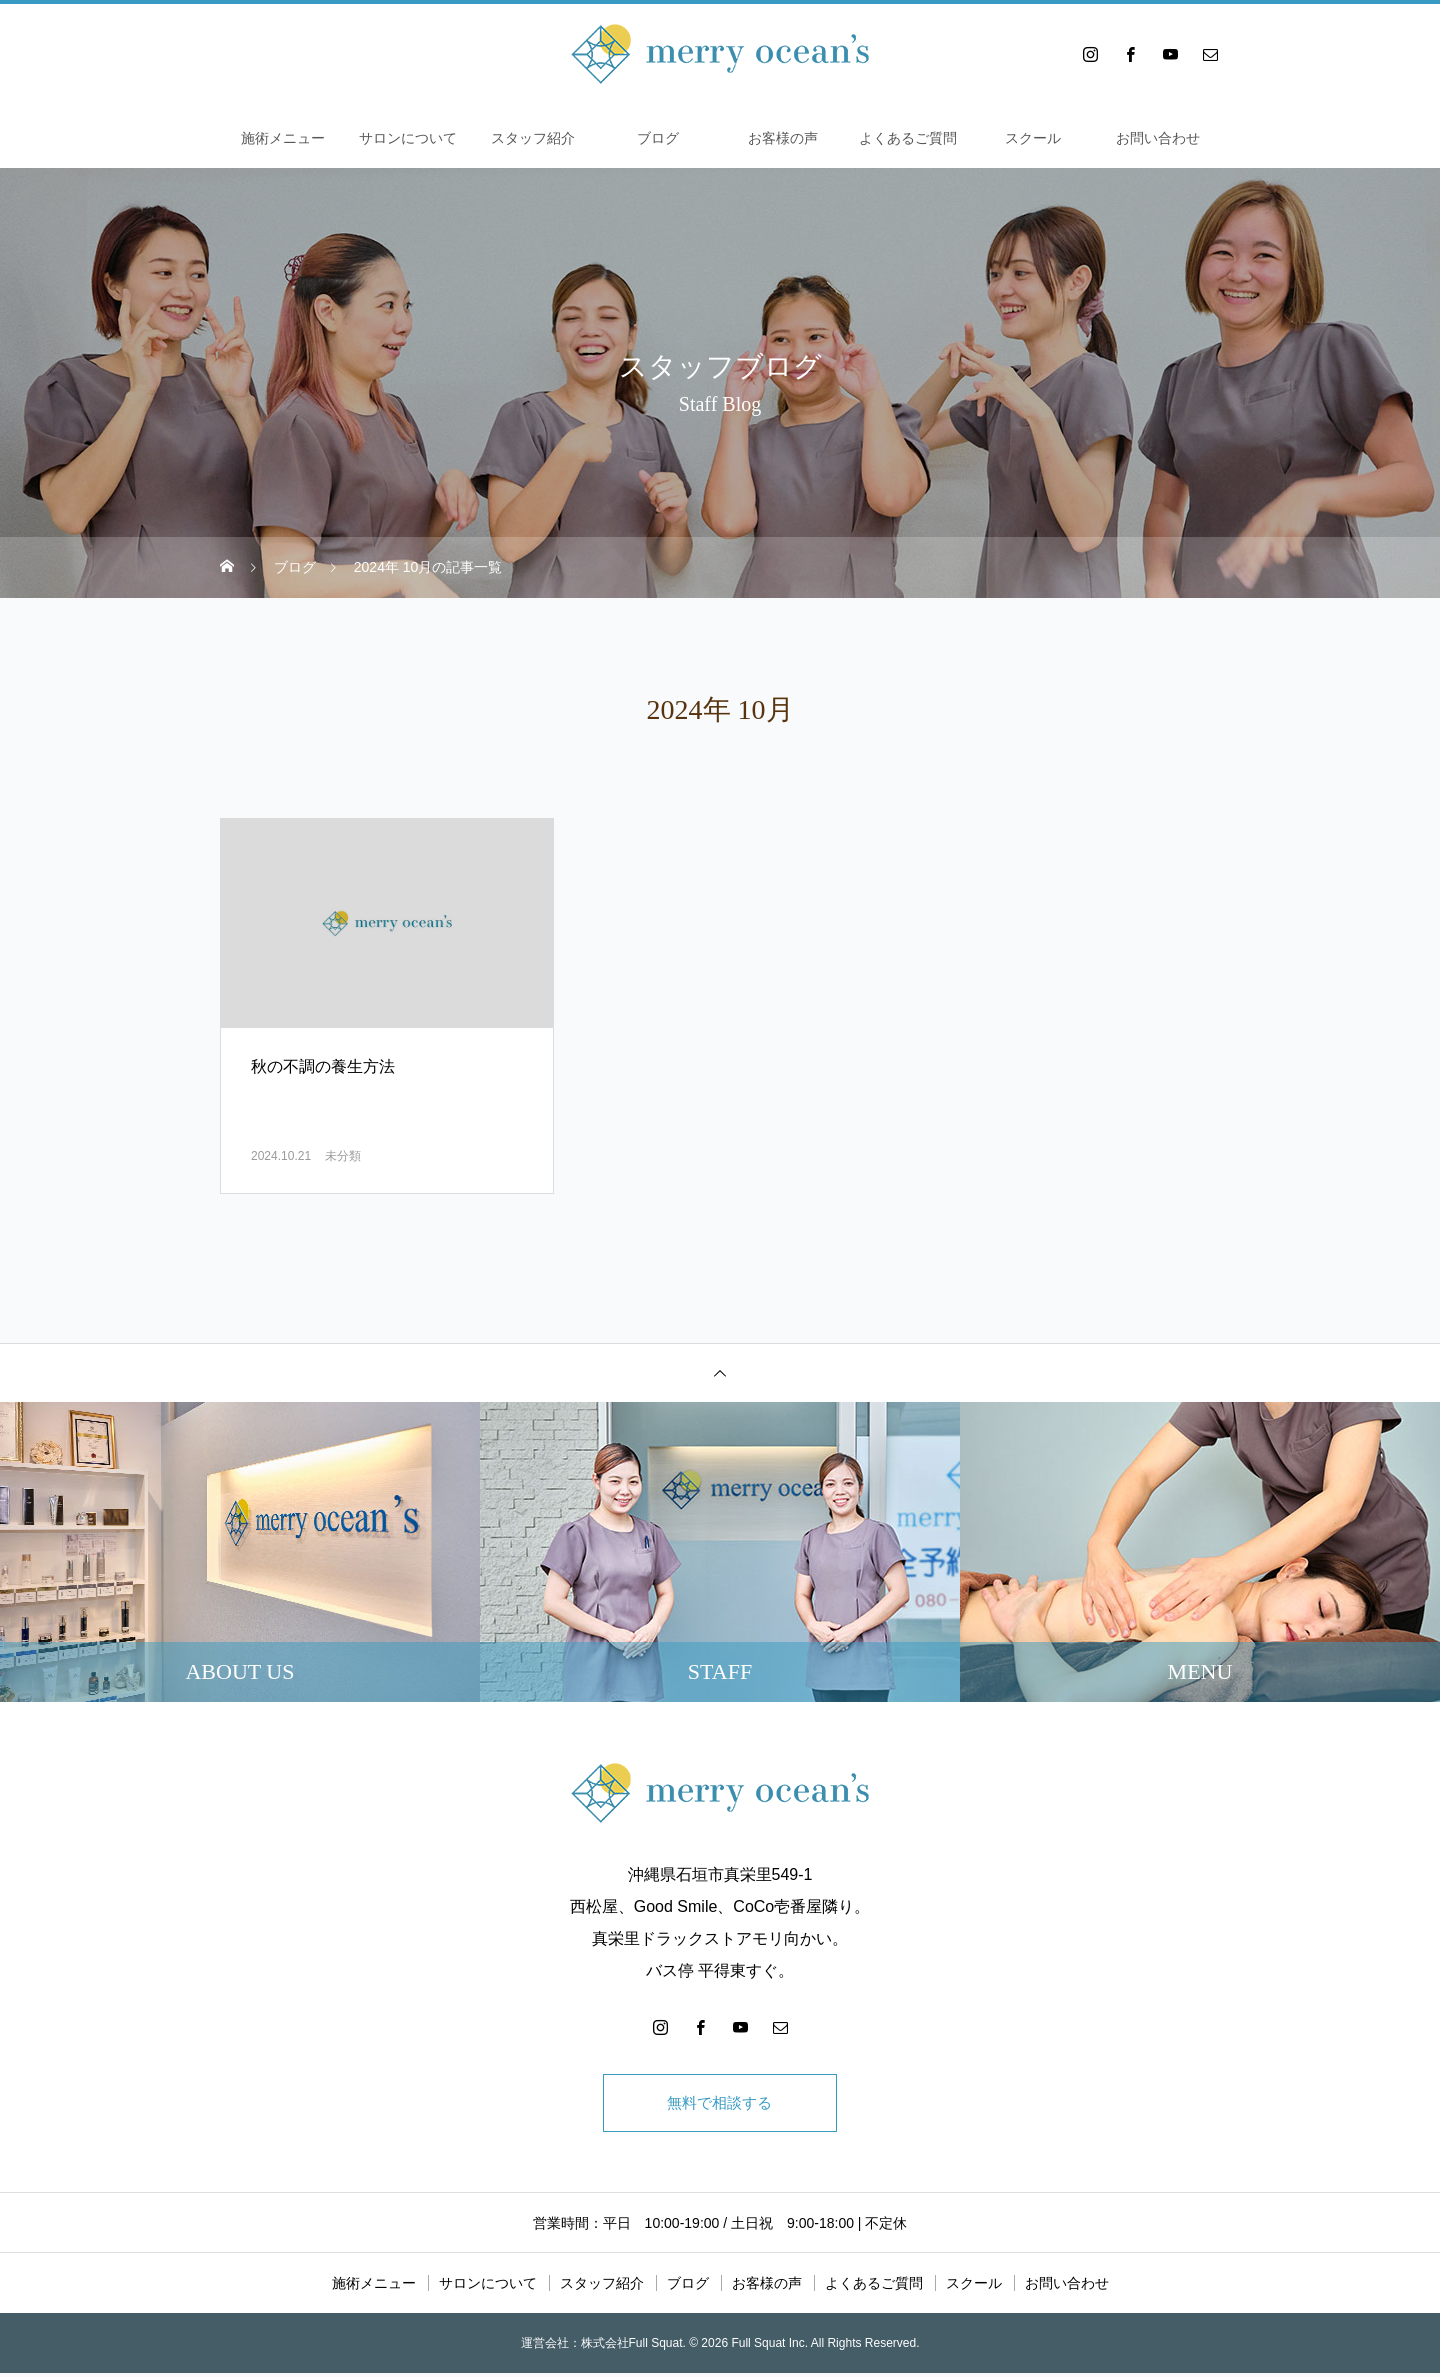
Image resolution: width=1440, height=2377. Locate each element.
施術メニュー (283, 138)
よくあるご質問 (908, 138)
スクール (1033, 138)
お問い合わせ (1158, 138)
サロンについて (408, 138)
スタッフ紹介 (533, 138)
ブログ (658, 138)
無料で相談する (720, 2104)
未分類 (343, 1156)
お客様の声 (783, 138)
